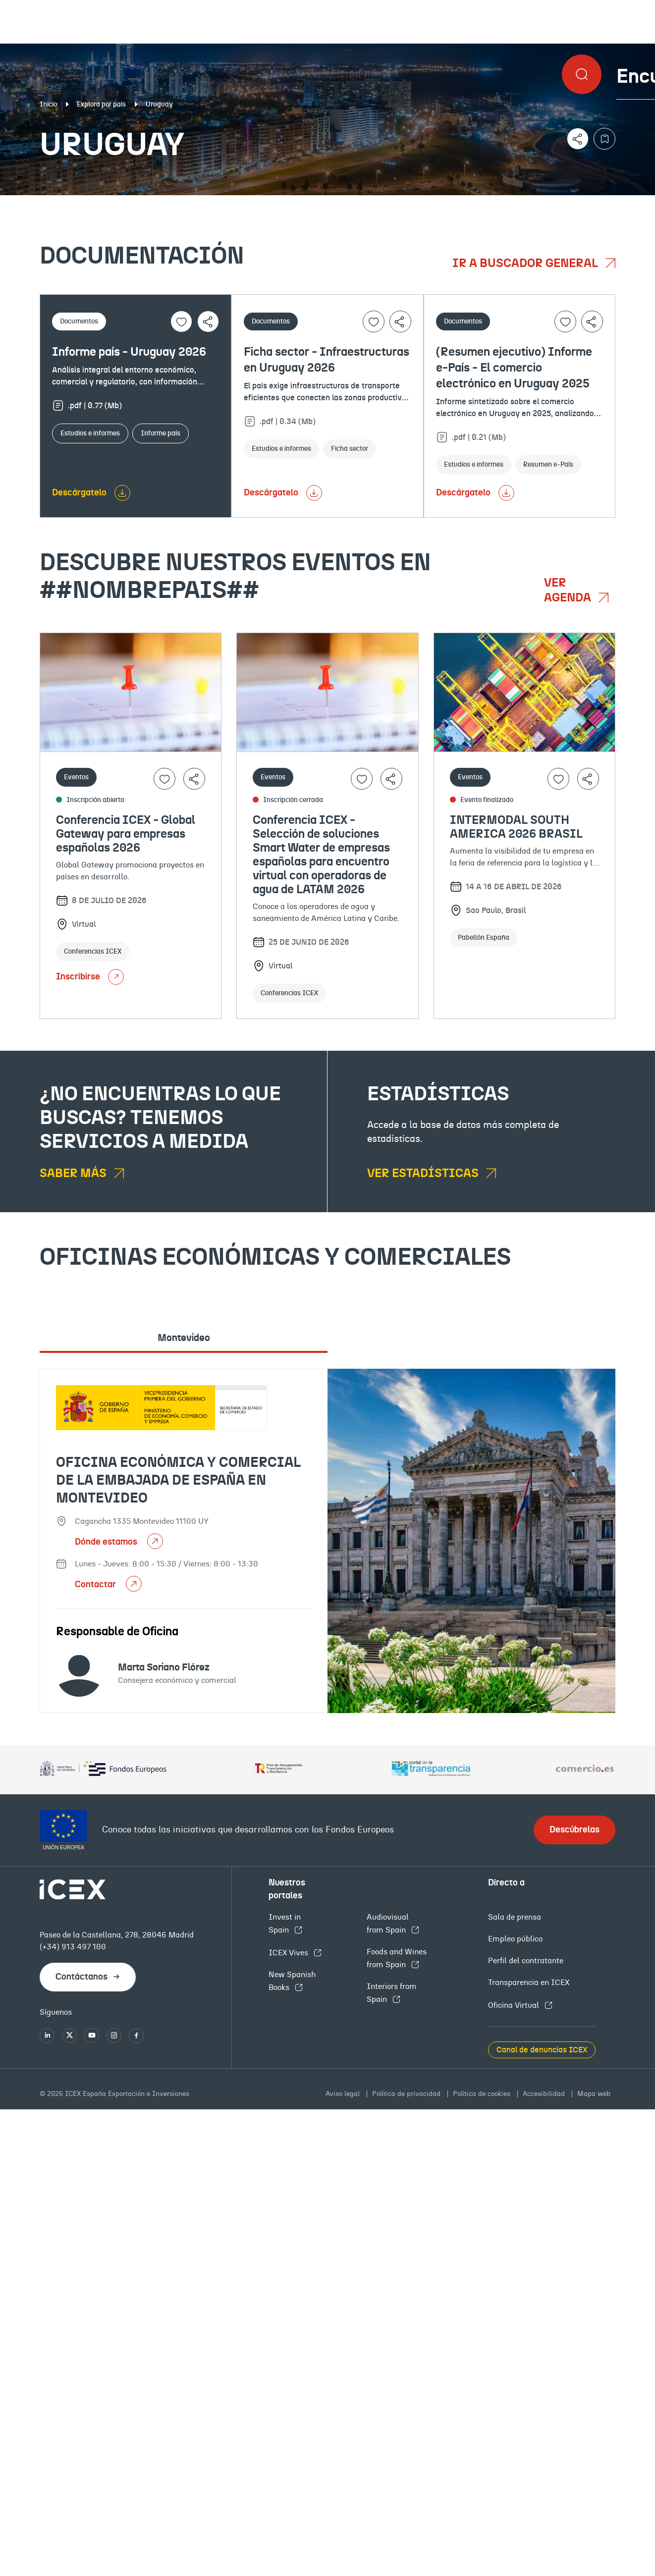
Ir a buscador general (526, 263)
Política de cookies (482, 2094)
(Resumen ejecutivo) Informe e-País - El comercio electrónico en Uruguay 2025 (514, 368)
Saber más (74, 1174)
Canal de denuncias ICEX (541, 2050)
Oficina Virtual (514, 2005)
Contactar (96, 1584)
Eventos (236, 203)
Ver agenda (569, 590)
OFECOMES (380, 203)
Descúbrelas (574, 1829)
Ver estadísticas (424, 1174)
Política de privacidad (407, 2094)
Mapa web (593, 2094)
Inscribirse (90, 977)
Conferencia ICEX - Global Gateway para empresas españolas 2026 (125, 834)
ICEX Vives (289, 1953)
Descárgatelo (79, 492)
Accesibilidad (545, 2094)
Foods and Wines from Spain (397, 1958)
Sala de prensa (514, 1917)
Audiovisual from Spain (388, 1923)
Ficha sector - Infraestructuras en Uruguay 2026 (326, 360)
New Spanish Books (292, 1981)
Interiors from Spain (392, 1993)
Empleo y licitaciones (558, 203)
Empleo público (515, 1939)
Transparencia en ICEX (528, 1982)
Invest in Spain (285, 1923)
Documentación (82, 203)
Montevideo (184, 1338)
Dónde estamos (107, 1542)
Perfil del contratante (525, 1961)
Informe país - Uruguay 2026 (129, 352)
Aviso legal (344, 2094)
